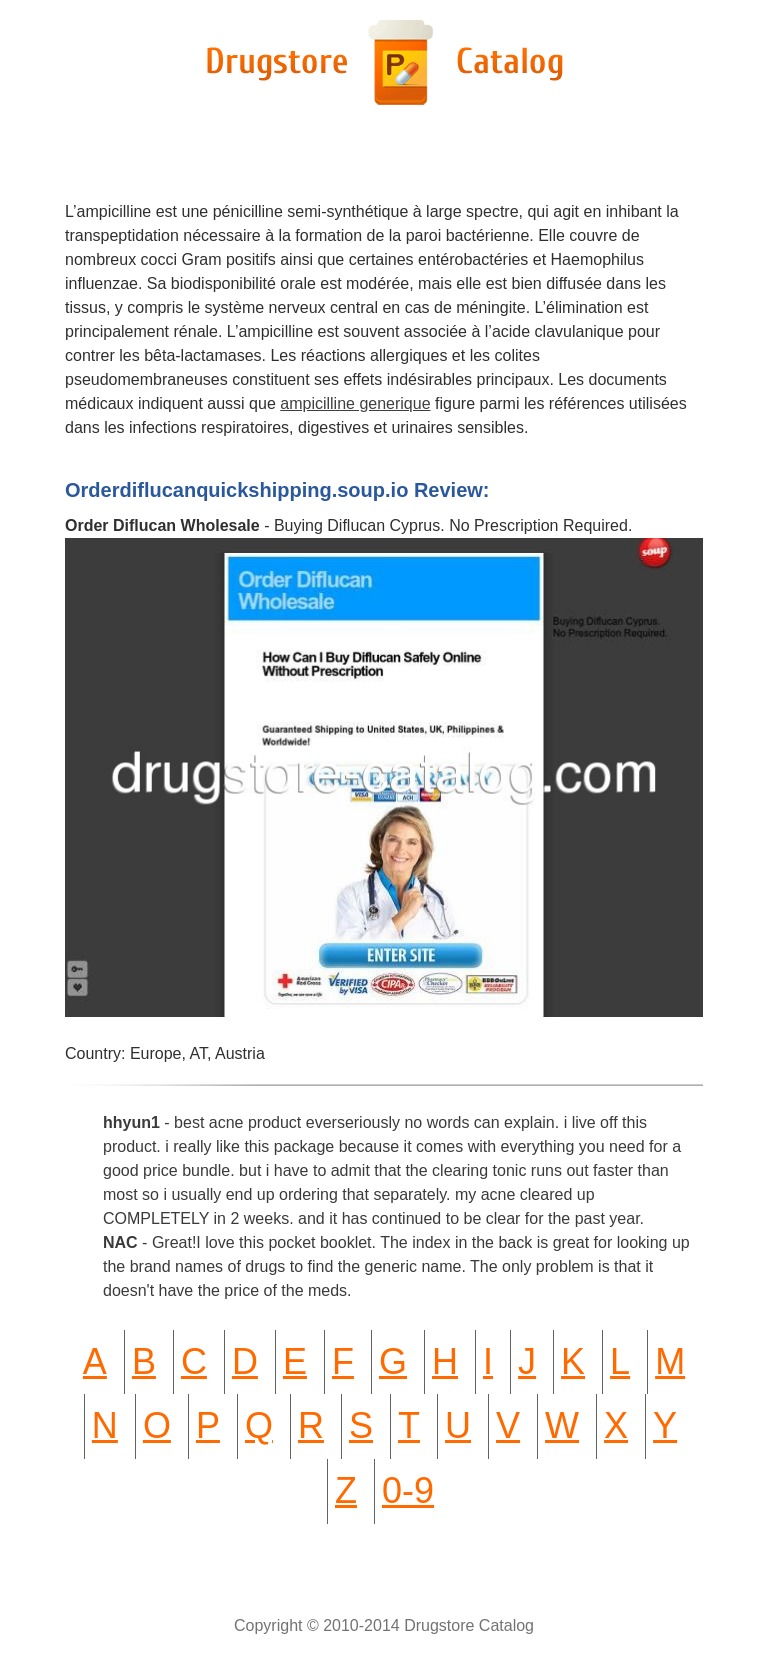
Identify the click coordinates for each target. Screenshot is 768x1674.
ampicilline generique (355, 403)
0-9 (408, 1490)
